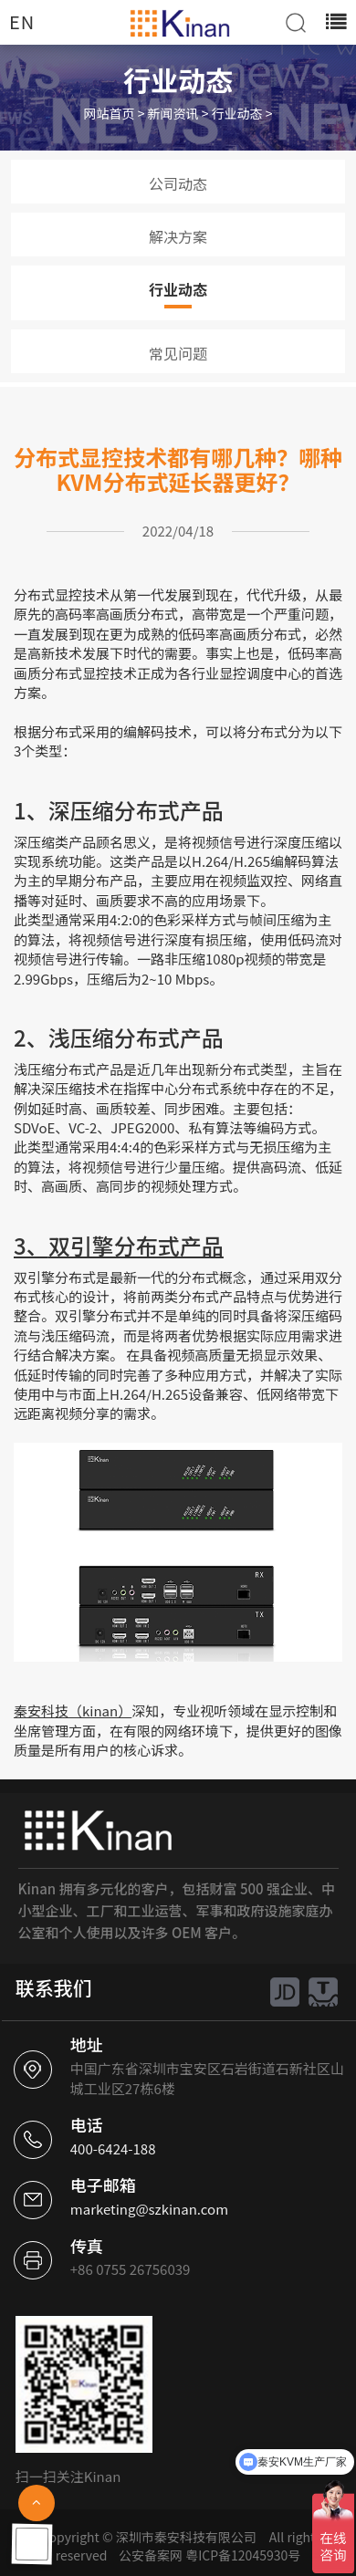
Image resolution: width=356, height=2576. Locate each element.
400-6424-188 (113, 2148)
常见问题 (178, 353)
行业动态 (237, 113)
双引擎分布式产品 (136, 1245)
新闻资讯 (173, 113)
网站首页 (109, 113)
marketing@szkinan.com (149, 2208)
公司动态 (178, 183)
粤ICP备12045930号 (242, 2555)
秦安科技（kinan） (72, 1710)
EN (22, 21)
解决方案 (178, 236)
